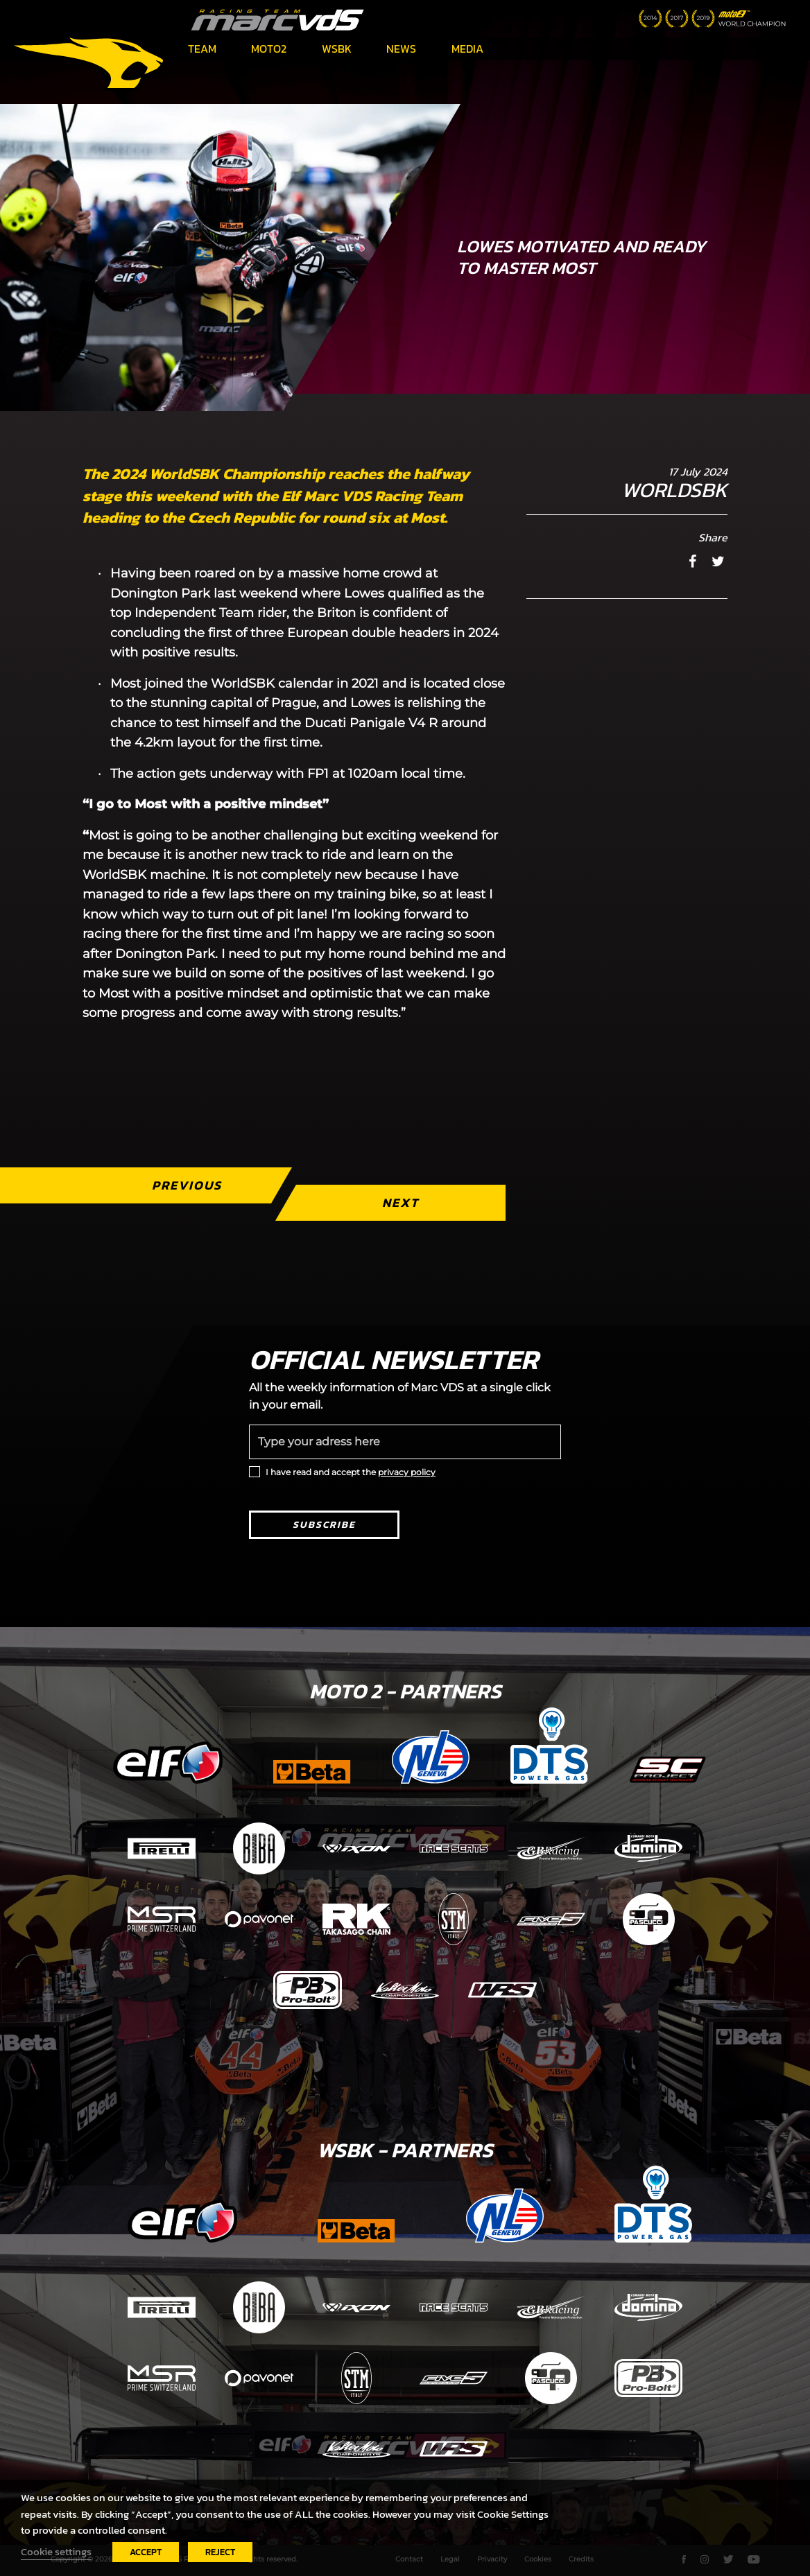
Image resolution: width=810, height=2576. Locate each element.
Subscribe (324, 1524)
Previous (187, 1185)
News (401, 48)
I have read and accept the (351, 1472)
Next (400, 1202)
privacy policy (407, 1472)
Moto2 (268, 48)
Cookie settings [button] (56, 2551)
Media (467, 48)
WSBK (337, 48)
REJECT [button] (220, 2552)
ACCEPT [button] (146, 2552)
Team (202, 48)
